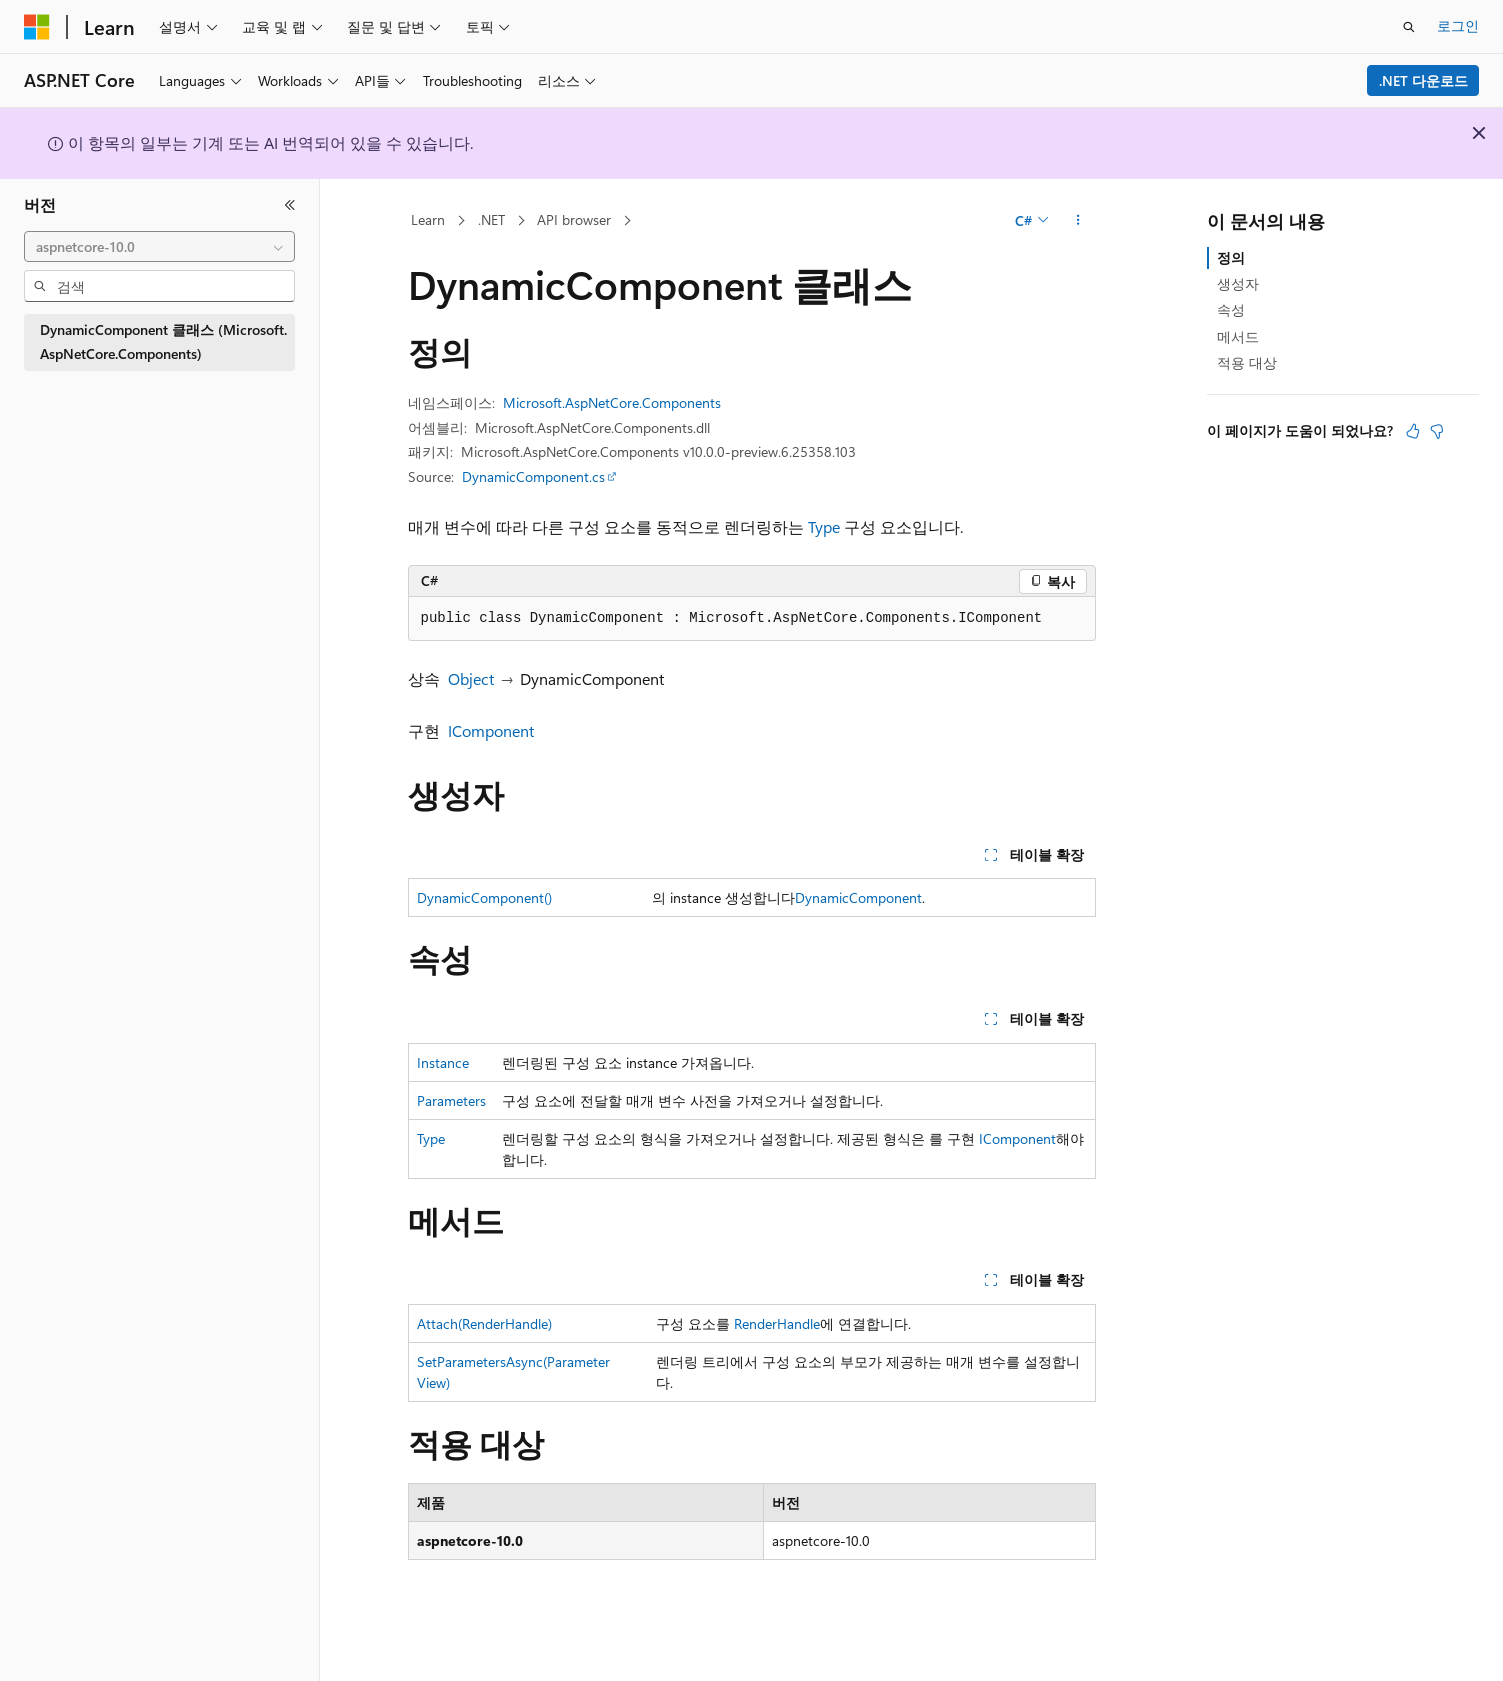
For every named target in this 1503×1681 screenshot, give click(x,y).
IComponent (491, 730)
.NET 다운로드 (1423, 80)
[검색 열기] (1409, 27)
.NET (491, 219)
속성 (1231, 309)
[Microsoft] (37, 27)
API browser (574, 219)
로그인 (1458, 25)
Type (824, 526)
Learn (428, 219)
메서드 (1238, 336)
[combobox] (159, 247)
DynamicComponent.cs (533, 476)
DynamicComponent (858, 897)
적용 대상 (1247, 362)
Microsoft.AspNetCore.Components (612, 402)
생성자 (1238, 283)
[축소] (290, 205)
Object (471, 678)
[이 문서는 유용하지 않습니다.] (1437, 431)
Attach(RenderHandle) (484, 1323)
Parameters (451, 1100)
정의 (1231, 257)
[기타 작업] (1077, 221)
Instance (443, 1062)
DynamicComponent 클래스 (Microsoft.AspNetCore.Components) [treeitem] (163, 342)
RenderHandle (777, 1323)
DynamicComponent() (484, 897)
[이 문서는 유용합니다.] (1413, 431)
